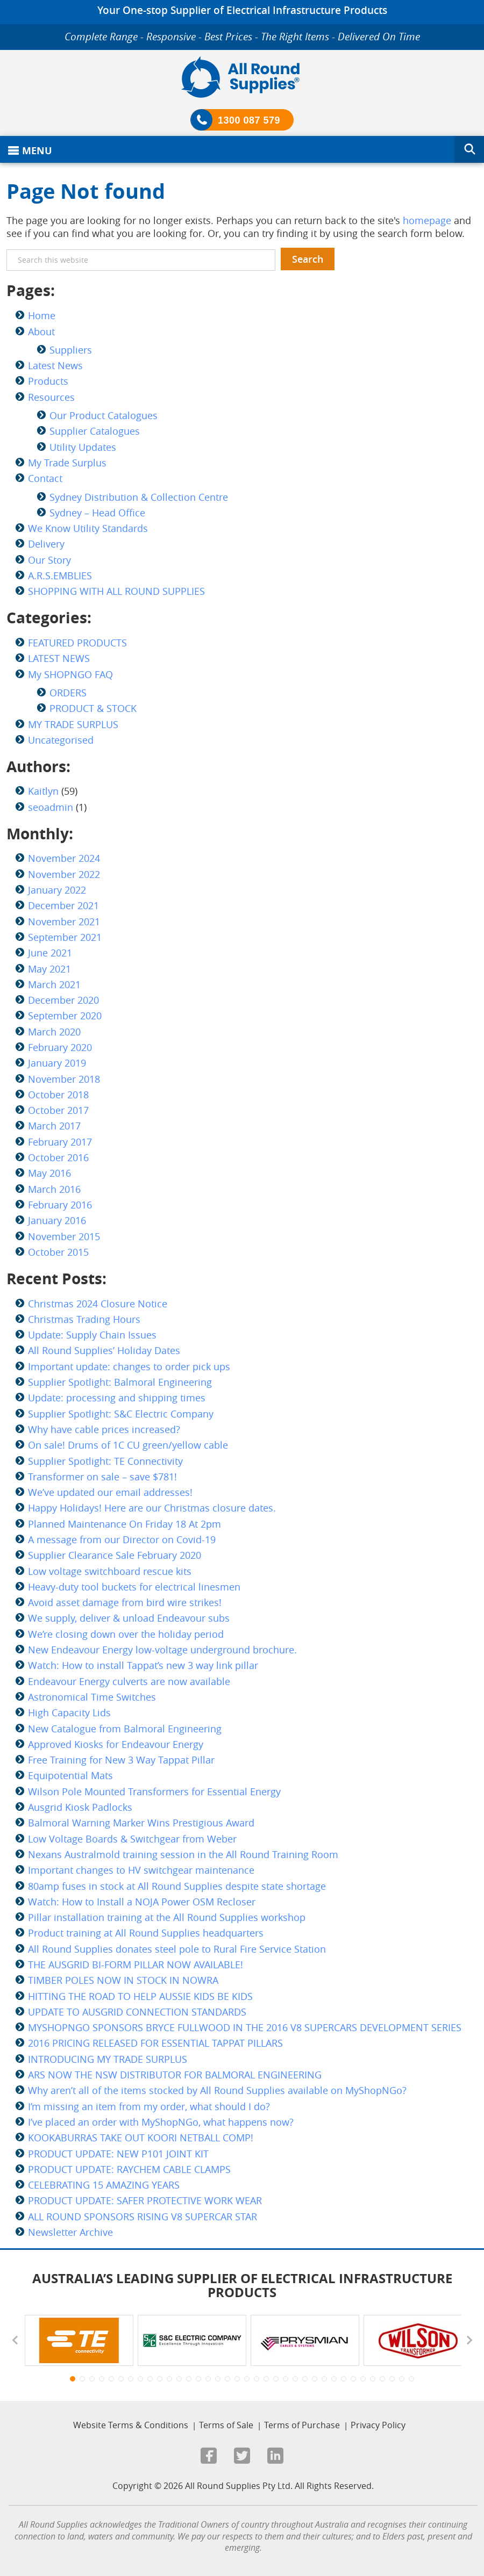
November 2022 (64, 874)
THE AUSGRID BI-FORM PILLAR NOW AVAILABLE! (135, 1964)
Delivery (46, 543)
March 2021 (54, 984)
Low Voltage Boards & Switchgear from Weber (132, 1838)
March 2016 (54, 1189)
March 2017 (54, 1125)
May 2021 (49, 968)
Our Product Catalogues (103, 415)
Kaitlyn (43, 791)
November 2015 (64, 1236)
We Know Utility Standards (88, 528)
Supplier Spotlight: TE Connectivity (105, 1461)
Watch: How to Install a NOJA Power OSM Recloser (141, 1901)
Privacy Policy (378, 2425)
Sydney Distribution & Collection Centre (138, 497)
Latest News (55, 365)
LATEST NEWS (59, 658)
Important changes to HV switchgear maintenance (141, 1869)
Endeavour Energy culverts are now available (129, 1681)
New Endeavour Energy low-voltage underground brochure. (162, 1649)
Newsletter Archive (70, 2232)
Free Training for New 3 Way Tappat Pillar (121, 1759)
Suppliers (70, 349)
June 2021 (50, 952)
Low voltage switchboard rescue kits (109, 1571)
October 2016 (58, 1157)
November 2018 (64, 1079)
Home (41, 315)
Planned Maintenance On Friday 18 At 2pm (124, 1523)
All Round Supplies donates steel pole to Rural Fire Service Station (177, 1948)
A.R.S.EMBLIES (60, 575)
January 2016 (57, 1220)
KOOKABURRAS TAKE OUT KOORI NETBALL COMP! (140, 2137)
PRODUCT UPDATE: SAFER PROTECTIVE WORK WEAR (145, 2200)
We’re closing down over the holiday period (126, 1634)
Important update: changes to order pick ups (129, 1366)
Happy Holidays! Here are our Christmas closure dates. (152, 1507)
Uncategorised (61, 739)
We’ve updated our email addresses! (110, 1492)
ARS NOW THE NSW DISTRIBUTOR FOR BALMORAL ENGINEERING (175, 2074)
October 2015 (58, 1252)
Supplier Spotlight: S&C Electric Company (120, 1413)
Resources (51, 397)
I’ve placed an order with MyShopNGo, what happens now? (161, 2122)
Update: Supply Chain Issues (92, 1334)
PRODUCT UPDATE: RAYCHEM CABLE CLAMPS (129, 2169)
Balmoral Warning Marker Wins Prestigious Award (141, 1822)
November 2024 (64, 858)
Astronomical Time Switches (92, 1696)
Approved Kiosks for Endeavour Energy (115, 1744)
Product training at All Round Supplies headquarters (146, 1932)
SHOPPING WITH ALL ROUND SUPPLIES (116, 591)
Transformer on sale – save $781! (102, 1476)
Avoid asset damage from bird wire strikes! (125, 1602)
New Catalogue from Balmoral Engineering (125, 1728)
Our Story (49, 559)
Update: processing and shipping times (116, 1397)
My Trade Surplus (67, 462)
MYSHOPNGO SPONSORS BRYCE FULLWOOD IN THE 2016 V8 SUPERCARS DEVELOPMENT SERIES (244, 2027)
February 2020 (60, 1047)
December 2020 (63, 1000)
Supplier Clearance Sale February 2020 (114, 1555)
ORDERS (68, 692)
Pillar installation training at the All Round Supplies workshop (166, 1917)
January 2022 (57, 889)
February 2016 (60, 1204)
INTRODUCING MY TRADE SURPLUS (107, 2059)
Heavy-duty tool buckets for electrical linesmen (134, 1586)
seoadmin (50, 807)
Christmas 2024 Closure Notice (97, 1303)
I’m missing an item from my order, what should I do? (149, 2106)
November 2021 (64, 921)
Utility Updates (82, 447)
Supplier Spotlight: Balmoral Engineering (120, 1382)
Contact (45, 478)
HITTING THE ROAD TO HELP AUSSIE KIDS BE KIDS (140, 1996)
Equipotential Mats (70, 1775)
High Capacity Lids (69, 1712)
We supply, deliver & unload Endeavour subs (129, 1617)
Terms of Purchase (302, 2425)
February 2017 (60, 1141)
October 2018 (58, 1094)
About (41, 331)
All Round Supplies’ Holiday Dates (104, 1350)
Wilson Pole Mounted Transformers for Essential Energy (154, 1791)
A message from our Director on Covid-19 (122, 1539)
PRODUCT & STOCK (93, 708)
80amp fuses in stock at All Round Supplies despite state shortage (177, 1886)
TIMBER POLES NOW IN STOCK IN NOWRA (123, 1980)
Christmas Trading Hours (84, 1319)
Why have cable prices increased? (104, 1429)
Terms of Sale (226, 2425)
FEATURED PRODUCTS (77, 642)
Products (48, 381)
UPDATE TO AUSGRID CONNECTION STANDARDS (137, 2011)
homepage (427, 220)
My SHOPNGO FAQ (70, 674)
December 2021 (63, 905)
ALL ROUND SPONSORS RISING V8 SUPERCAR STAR (142, 2216)
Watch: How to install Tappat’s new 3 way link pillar (143, 1665)
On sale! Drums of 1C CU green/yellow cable (128, 1444)
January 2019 (57, 1062)
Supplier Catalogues (94, 430)
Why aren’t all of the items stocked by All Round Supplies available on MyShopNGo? (217, 2090)
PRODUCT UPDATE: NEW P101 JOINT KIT (118, 2153)
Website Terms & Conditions (130, 2425)
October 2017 (58, 1110)
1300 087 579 (249, 120)
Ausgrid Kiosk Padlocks (80, 1807)
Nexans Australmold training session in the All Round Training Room (183, 1854)
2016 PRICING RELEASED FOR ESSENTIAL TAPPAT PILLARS (155, 2043)
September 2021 (65, 937)
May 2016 (49, 1173)
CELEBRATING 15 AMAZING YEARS (104, 2184)
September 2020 (65, 1015)
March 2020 (54, 1031)
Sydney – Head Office (97, 512)
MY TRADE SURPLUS (73, 724)
